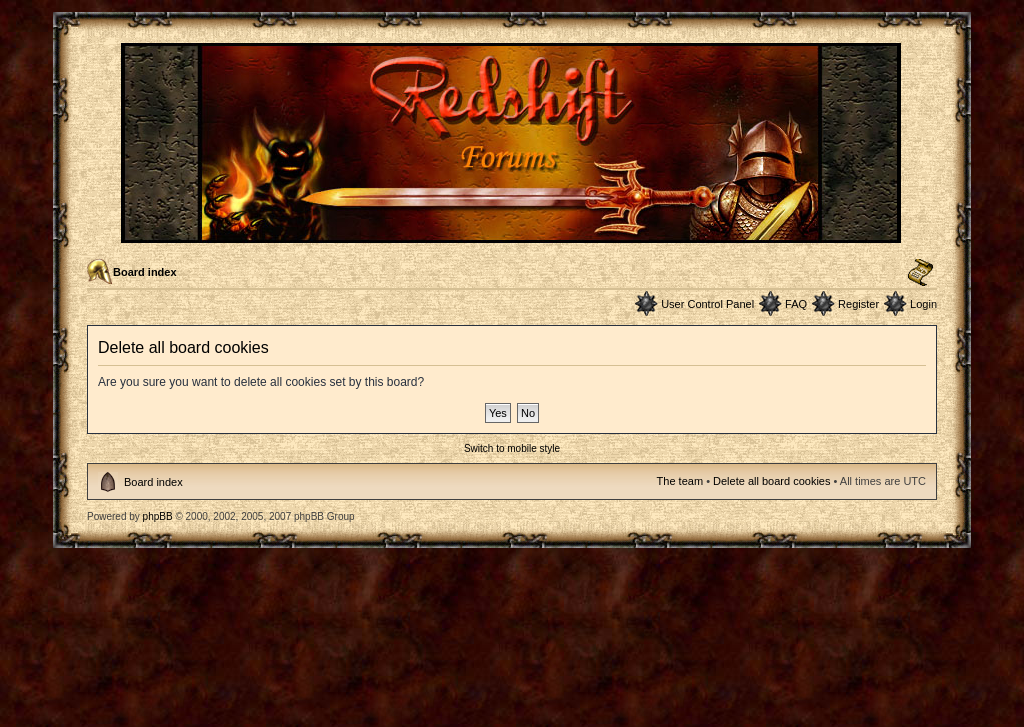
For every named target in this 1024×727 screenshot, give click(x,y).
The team (680, 481)
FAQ (796, 304)
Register (858, 304)
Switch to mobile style (512, 448)
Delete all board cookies (771, 481)
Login (923, 304)
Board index (145, 272)
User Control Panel (707, 304)
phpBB (158, 516)
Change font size (920, 273)
